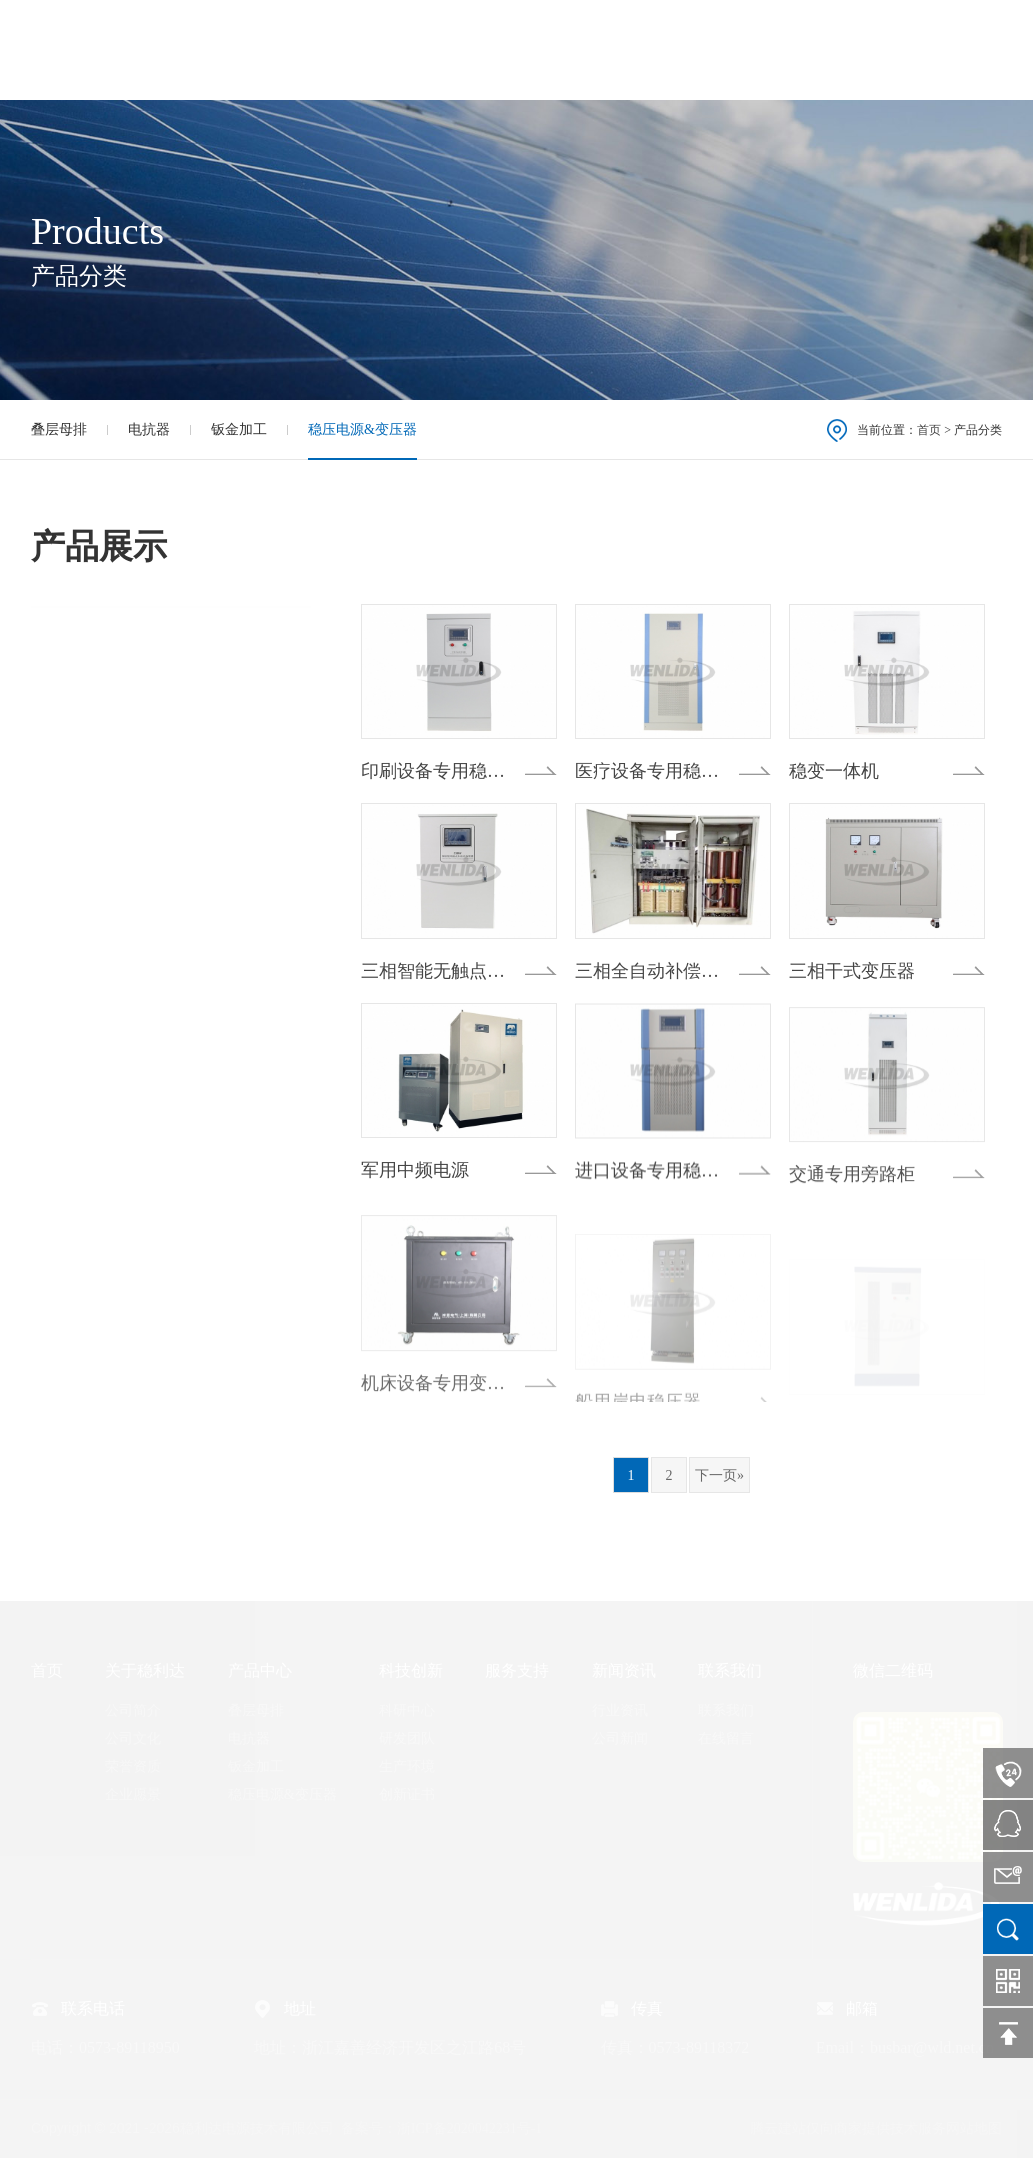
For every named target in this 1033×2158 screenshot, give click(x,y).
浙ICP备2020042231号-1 (469, 2128)
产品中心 (497, 49)
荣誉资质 (133, 1766)
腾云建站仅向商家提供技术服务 (848, 2128)
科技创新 (598, 49)
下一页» (719, 1475)
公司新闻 (620, 1738)
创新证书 (407, 1794)
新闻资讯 (800, 49)
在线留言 (726, 1738)
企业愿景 (133, 1794)
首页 (295, 49)
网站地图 (974, 2128)
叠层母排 (59, 429)
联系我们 (901, 49)
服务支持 (699, 49)
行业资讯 (620, 1710)
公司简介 (133, 1710)
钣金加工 (239, 429)
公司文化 (133, 1738)
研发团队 (407, 1738)
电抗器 (149, 429)
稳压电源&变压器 (362, 429)
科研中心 (407, 1710)
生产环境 (407, 1766)
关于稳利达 (388, 49)
